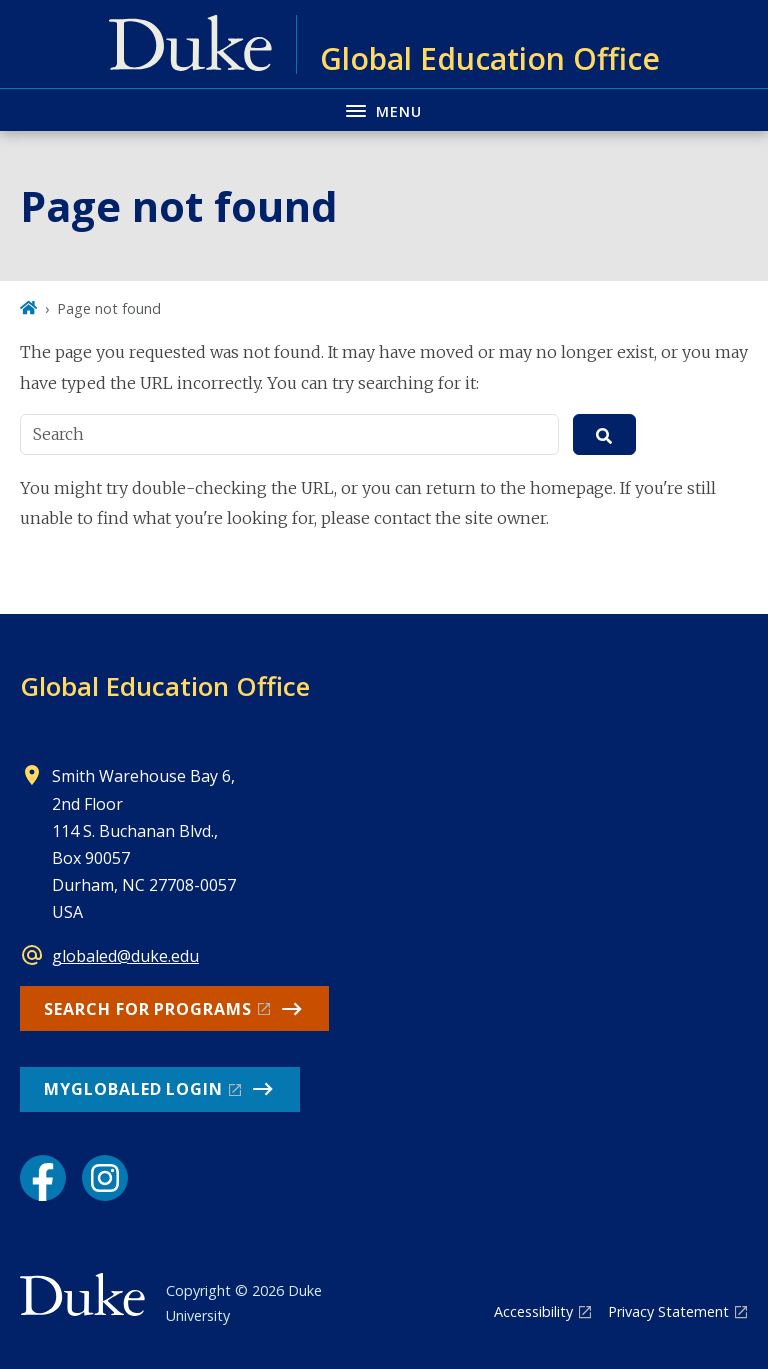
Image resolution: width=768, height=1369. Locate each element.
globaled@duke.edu (125, 956)
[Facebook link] (43, 1178)
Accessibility (533, 1311)
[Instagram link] (105, 1178)
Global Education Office (165, 686)
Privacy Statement (668, 1311)
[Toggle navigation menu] (384, 109)
